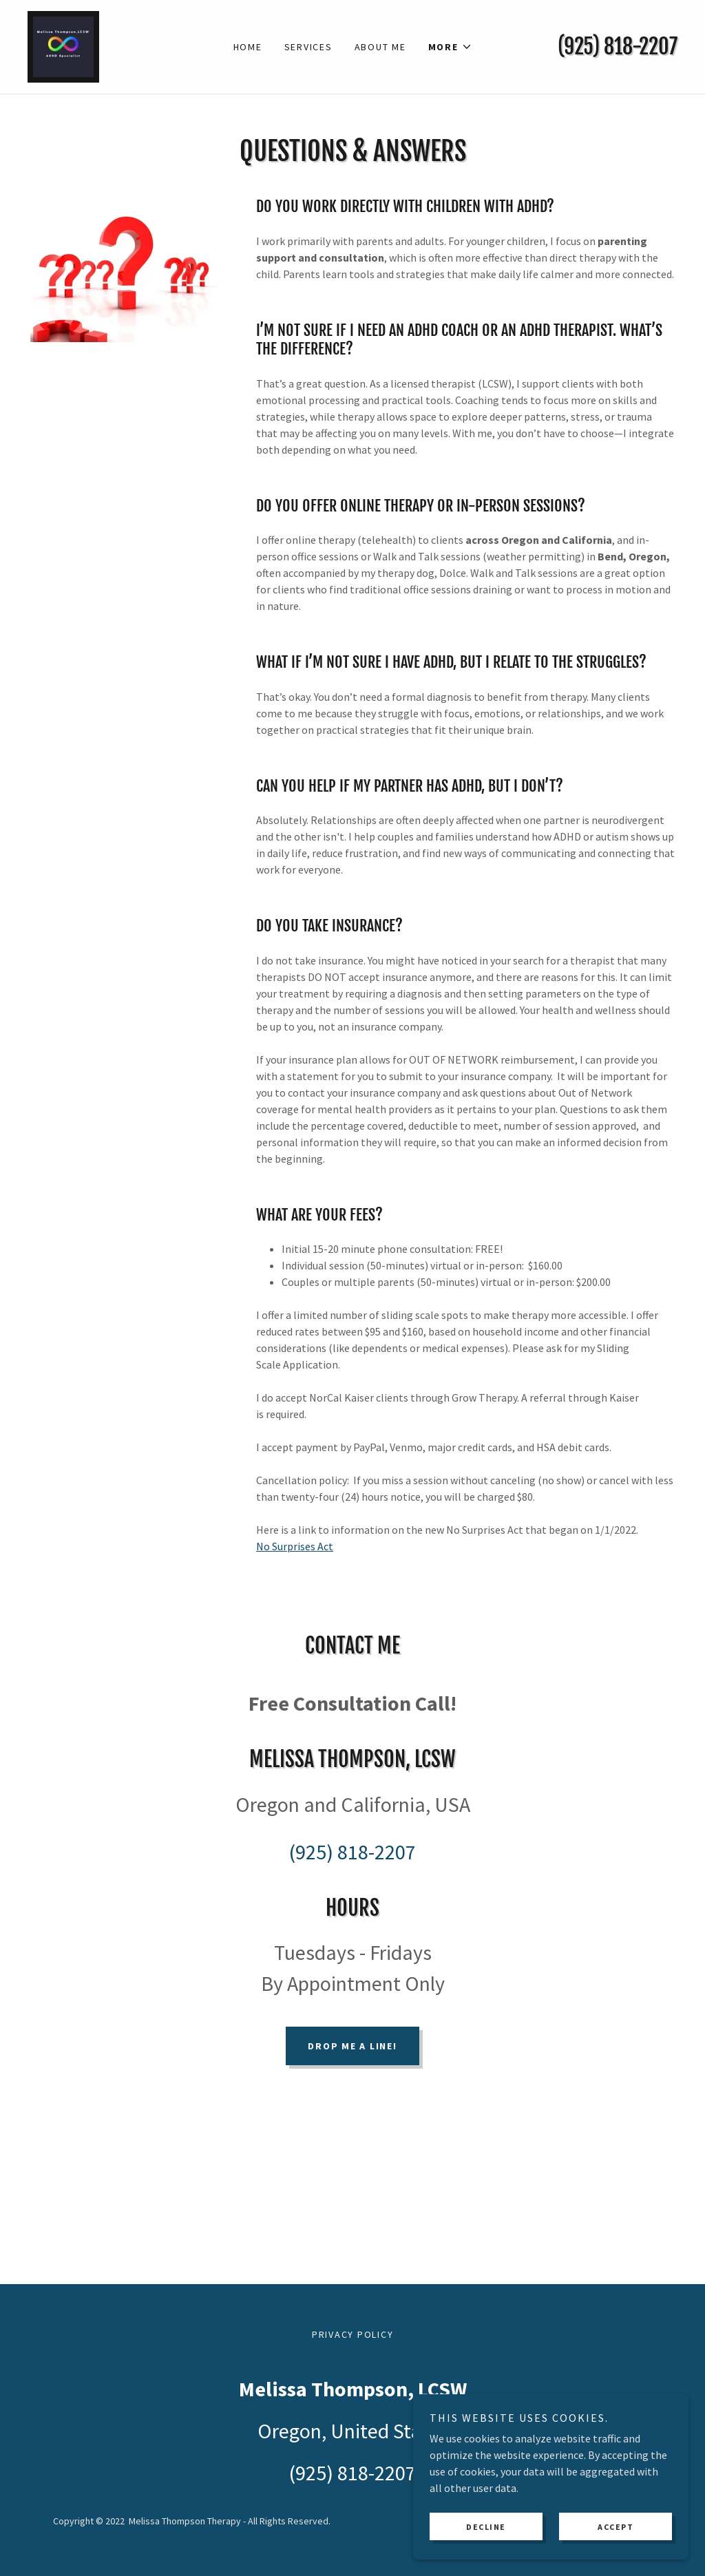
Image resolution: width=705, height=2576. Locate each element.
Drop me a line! (352, 2046)
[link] (63, 45)
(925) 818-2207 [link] (617, 46)
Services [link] (308, 47)
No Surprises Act (294, 1546)
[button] (450, 47)
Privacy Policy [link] (353, 2334)
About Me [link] (380, 47)
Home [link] (247, 47)
